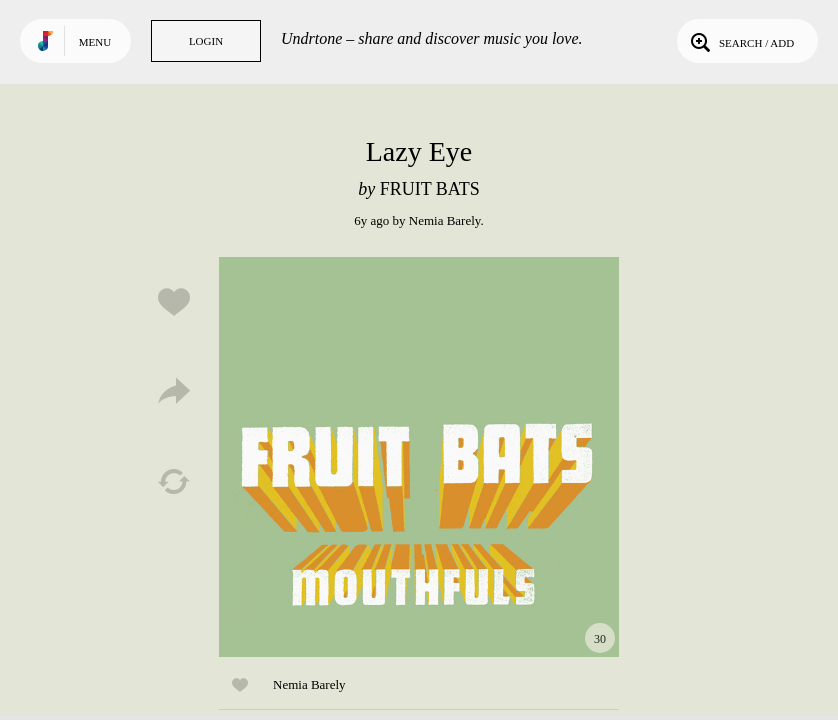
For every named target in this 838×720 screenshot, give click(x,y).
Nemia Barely (445, 220)
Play (419, 457)
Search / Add (740, 41)
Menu (95, 42)
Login (206, 41)
